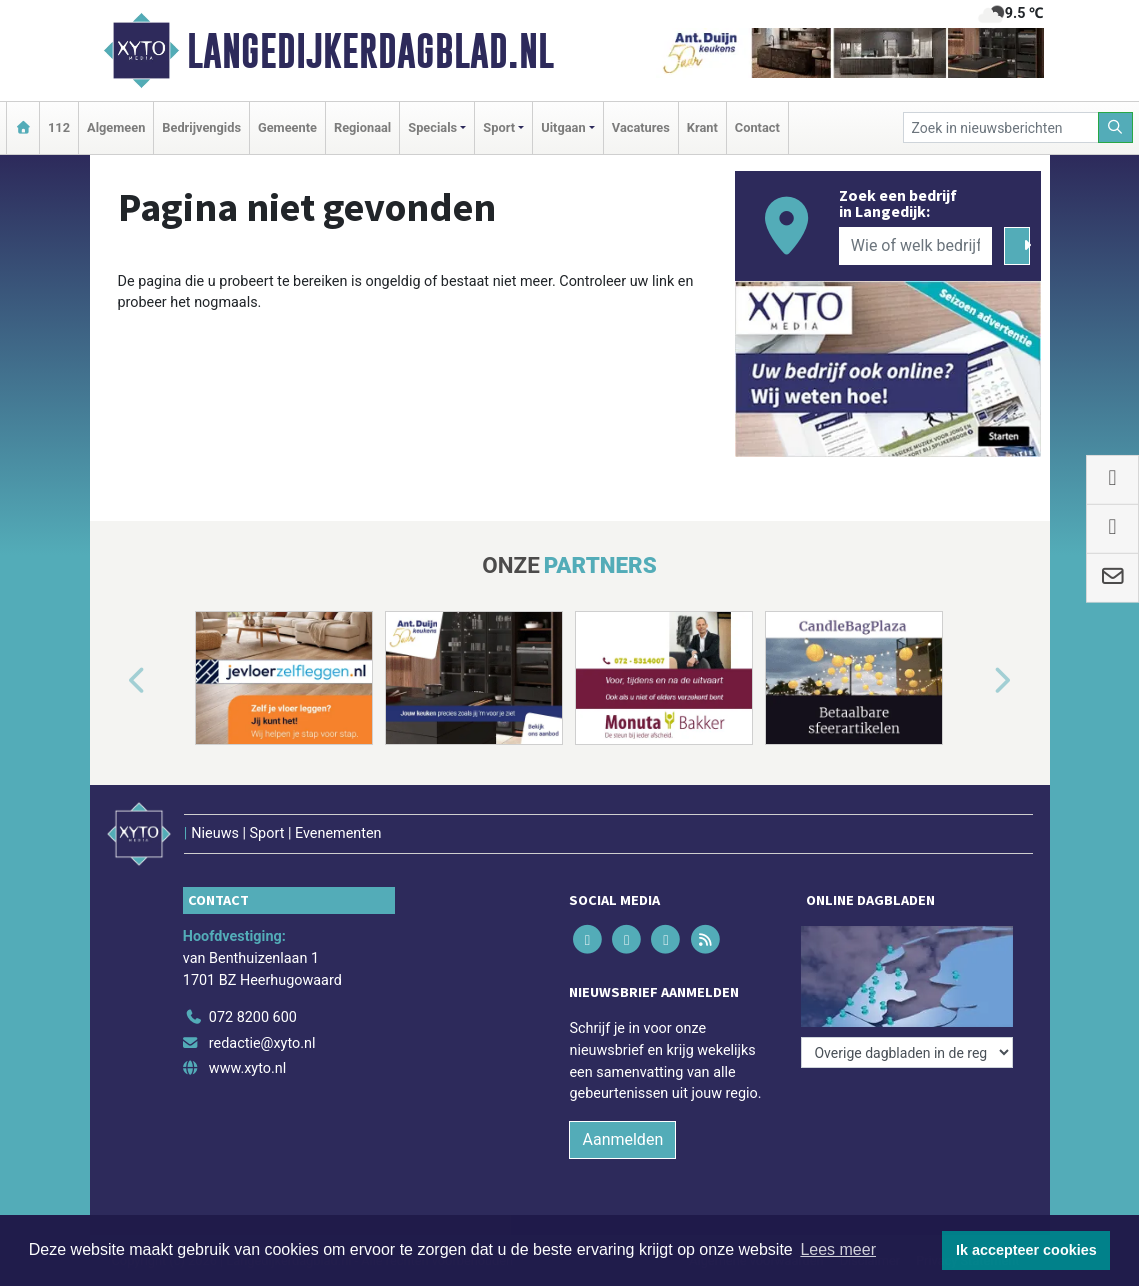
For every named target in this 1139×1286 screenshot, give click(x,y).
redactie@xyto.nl (262, 1043)
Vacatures (641, 127)
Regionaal (362, 127)
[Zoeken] (1116, 127)
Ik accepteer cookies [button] (1026, 1250)
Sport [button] (499, 127)
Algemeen (116, 127)
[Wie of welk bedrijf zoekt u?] (916, 246)
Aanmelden (622, 1139)
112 (59, 127)
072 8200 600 (253, 1017)
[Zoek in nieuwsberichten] (1001, 127)
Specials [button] (432, 127)
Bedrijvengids (201, 127)
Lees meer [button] (838, 1249)
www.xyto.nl (247, 1068)
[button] (114, 682)
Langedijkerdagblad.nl (370, 51)
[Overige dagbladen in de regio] (907, 1052)
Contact (757, 127)
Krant (702, 127)
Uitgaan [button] (563, 127)
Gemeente (287, 127)
